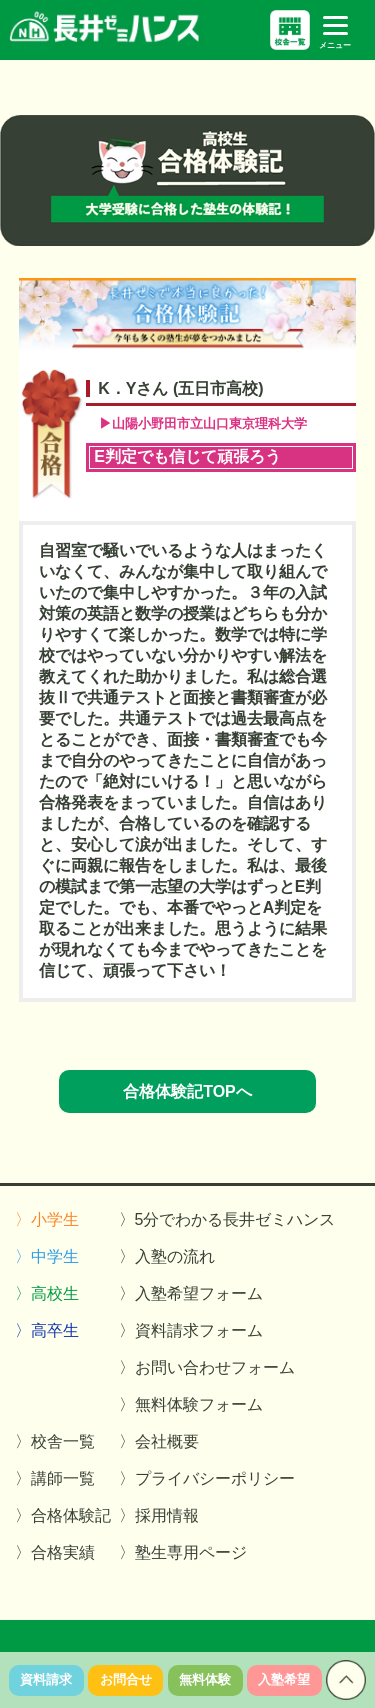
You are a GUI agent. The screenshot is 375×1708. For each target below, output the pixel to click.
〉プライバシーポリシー (207, 1478)
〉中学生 (47, 1256)
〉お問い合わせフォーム (207, 1367)
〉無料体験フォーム (191, 1404)
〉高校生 (47, 1293)
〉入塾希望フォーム (191, 1293)
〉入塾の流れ (167, 1256)
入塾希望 (284, 1679)
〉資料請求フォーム (191, 1330)
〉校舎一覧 (55, 1441)
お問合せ (126, 1679)
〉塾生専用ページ (183, 1552)
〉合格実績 (55, 1552)
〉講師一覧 (55, 1478)
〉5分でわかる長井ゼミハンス (227, 1219)
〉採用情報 (159, 1515)
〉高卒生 (47, 1330)
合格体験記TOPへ (187, 1091)
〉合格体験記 (63, 1515)
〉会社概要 (159, 1441)
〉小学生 (47, 1219)
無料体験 (205, 1679)
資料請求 (46, 1679)
